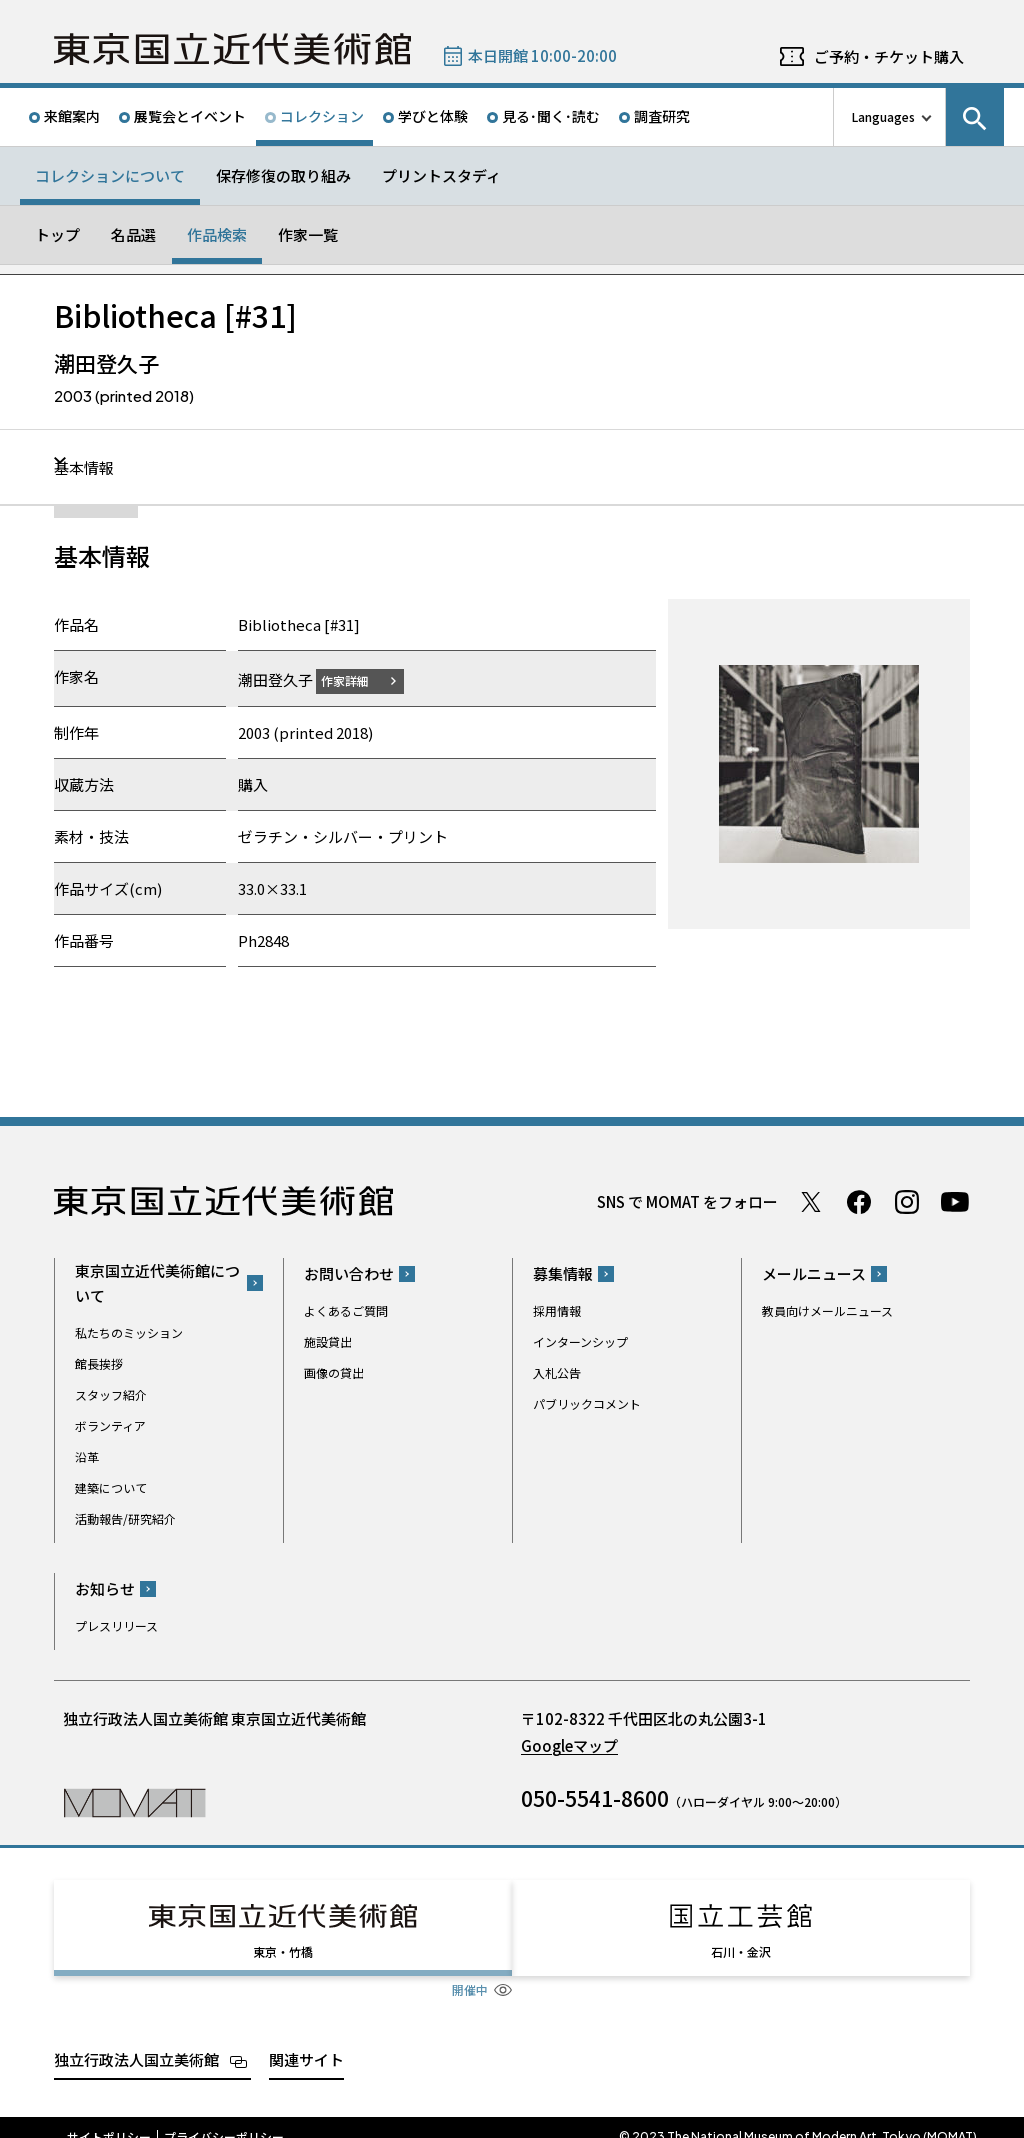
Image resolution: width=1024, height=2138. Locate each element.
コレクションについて (110, 175)
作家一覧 (308, 234)
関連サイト (306, 2040)
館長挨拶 (99, 1362)
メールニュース (814, 1273)
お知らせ (105, 1588)
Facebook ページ (859, 1201)
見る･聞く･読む (551, 116)
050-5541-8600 (595, 1798)
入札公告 (557, 1372)
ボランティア (110, 1424)
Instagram (907, 1201)
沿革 (87, 1455)
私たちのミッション (129, 1331)
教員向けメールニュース (827, 1310)
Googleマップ (569, 1745)
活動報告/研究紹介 (125, 1517)
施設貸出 (328, 1341)
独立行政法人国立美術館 (136, 2040)
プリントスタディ (441, 175)
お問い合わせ (349, 1273)
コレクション (322, 116)
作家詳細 (357, 679)
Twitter (811, 1201)
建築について (111, 1486)
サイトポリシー (109, 2118)
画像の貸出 (334, 1372)
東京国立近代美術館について (157, 1282)
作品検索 (217, 234)
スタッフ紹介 (111, 1393)
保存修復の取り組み (283, 175)
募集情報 (563, 1273)
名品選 (133, 234)
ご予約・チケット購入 (889, 56)
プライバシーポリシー (224, 2118)
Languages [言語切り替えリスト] (883, 116)
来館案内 (72, 116)
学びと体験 (433, 116)
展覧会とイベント (190, 116)
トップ (57, 234)
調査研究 (662, 116)
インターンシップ (580, 1341)
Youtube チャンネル (955, 1201)
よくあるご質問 (346, 1310)
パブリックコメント (587, 1403)
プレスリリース (116, 1625)
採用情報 (557, 1310)
